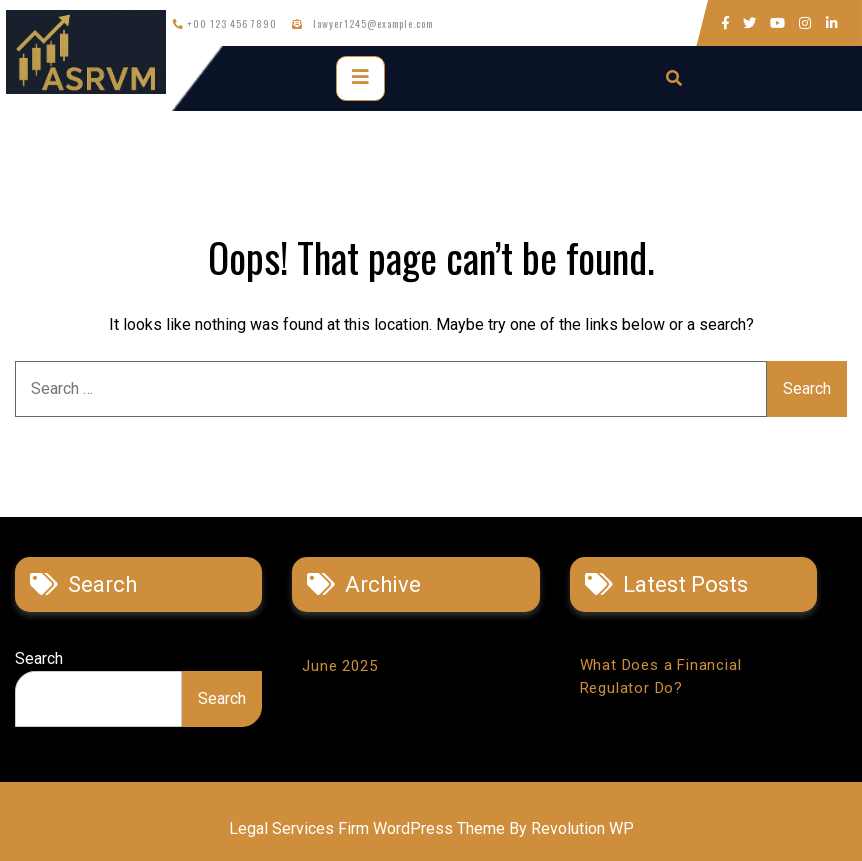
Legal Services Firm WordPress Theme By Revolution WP (431, 828)
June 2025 (339, 666)
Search (39, 658)
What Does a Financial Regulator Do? (661, 676)
